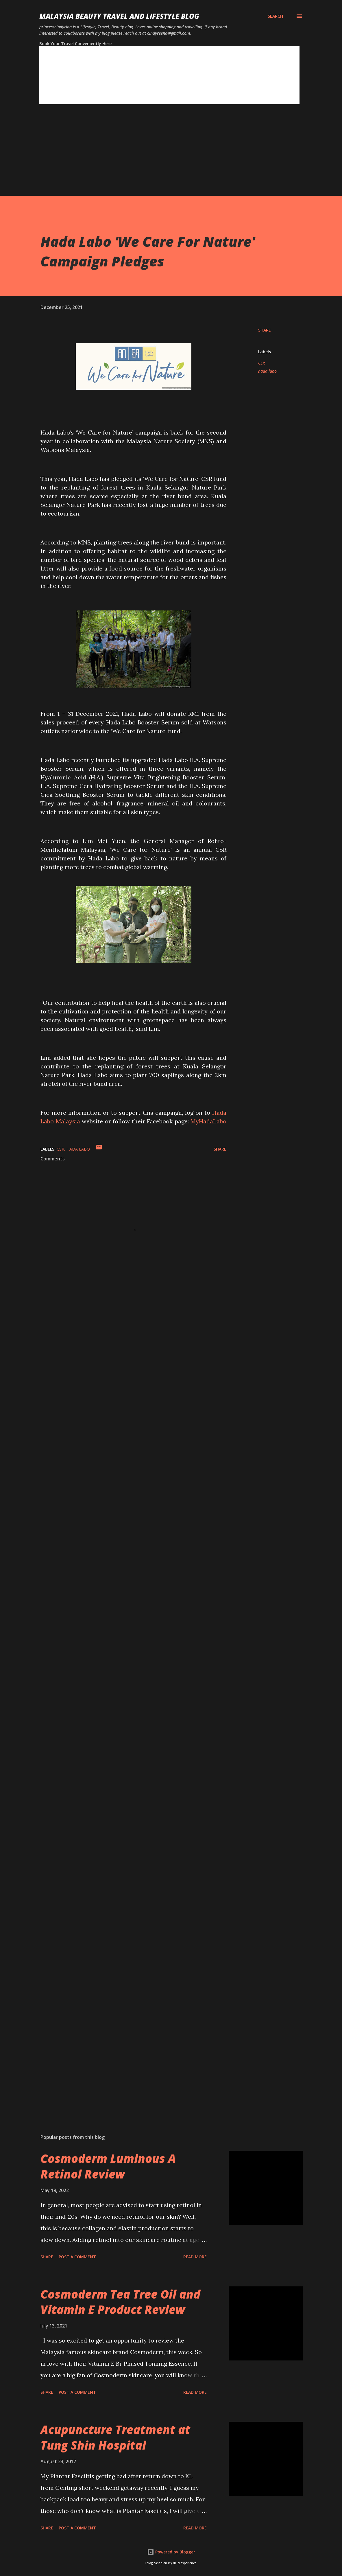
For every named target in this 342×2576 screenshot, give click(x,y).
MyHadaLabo (208, 1121)
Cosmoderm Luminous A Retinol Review (108, 2166)
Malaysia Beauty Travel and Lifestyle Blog (119, 16)
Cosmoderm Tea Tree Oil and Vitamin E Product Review (120, 2301)
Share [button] (264, 330)
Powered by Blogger (171, 2552)
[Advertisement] (171, 155)
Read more (195, 2256)
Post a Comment (77, 2256)
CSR (261, 363)
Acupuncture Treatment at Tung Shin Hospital (115, 2437)
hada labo (267, 371)
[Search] (275, 16)
